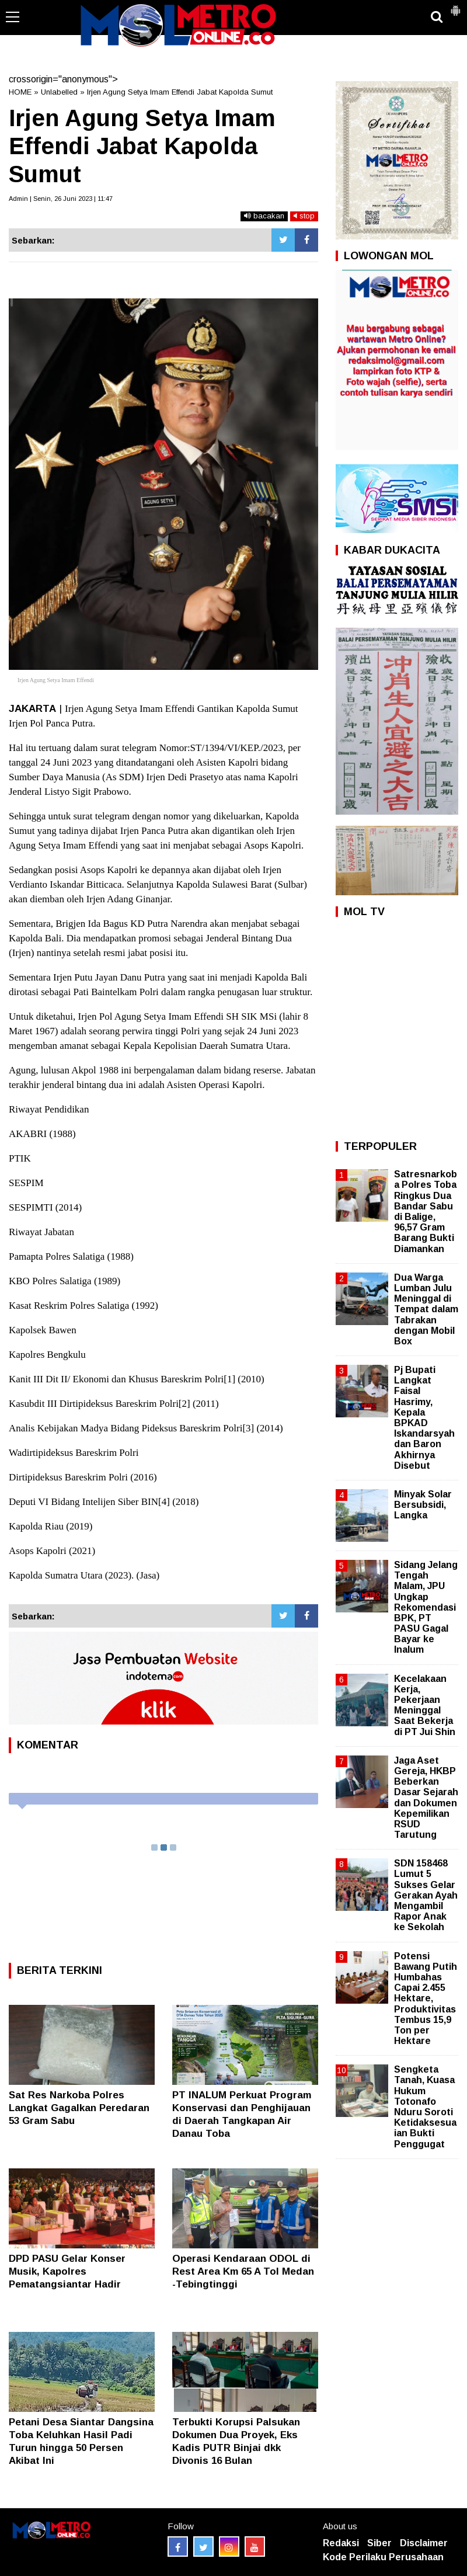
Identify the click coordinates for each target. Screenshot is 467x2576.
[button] (455, 6)
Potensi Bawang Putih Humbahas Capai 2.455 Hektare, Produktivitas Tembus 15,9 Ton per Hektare (425, 1998)
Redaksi (341, 2543)
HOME (20, 92)
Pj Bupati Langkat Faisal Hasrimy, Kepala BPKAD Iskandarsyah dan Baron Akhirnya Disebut (424, 1417)
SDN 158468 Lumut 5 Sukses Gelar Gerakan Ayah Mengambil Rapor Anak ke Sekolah (426, 1895)
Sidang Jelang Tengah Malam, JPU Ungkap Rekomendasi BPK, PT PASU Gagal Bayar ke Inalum (426, 1607)
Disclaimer (424, 2543)
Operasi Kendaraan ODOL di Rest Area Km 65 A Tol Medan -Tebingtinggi (243, 2271)
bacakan (264, 215)
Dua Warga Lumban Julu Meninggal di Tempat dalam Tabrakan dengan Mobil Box (426, 1309)
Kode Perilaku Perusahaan (383, 2557)
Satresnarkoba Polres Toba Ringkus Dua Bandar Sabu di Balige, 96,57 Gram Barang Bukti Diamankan (425, 1211)
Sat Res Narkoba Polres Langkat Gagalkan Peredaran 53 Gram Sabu (79, 2108)
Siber (379, 2543)
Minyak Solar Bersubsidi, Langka (423, 1504)
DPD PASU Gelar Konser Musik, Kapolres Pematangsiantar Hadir (67, 2271)
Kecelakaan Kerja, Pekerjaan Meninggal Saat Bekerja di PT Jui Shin (424, 1705)
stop (304, 215)
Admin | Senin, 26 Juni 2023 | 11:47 (61, 198)
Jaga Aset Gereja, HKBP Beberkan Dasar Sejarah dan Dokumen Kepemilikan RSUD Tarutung (426, 1797)
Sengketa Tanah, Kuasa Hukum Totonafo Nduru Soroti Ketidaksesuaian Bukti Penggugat (425, 2106)
